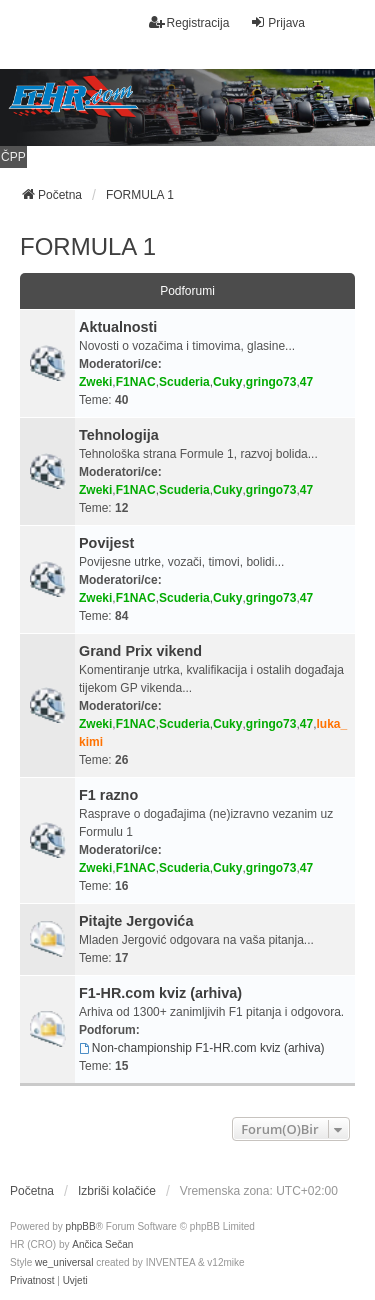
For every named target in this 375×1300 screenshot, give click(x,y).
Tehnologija (119, 435)
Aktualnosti (118, 327)
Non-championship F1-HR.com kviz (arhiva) (202, 1048)
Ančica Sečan (102, 1244)
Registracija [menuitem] (189, 22)
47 (306, 382)
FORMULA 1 (88, 246)
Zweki (95, 382)
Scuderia (184, 382)
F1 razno (108, 795)
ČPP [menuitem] (13, 157)
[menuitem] (32, 1281)
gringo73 (271, 382)
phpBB (81, 1226)
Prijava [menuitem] (277, 22)
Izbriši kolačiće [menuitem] (117, 1191)
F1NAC (136, 382)
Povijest (106, 543)
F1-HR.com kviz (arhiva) (160, 993)
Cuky (227, 382)
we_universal (64, 1262)
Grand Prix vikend (140, 651)
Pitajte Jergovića (136, 921)
